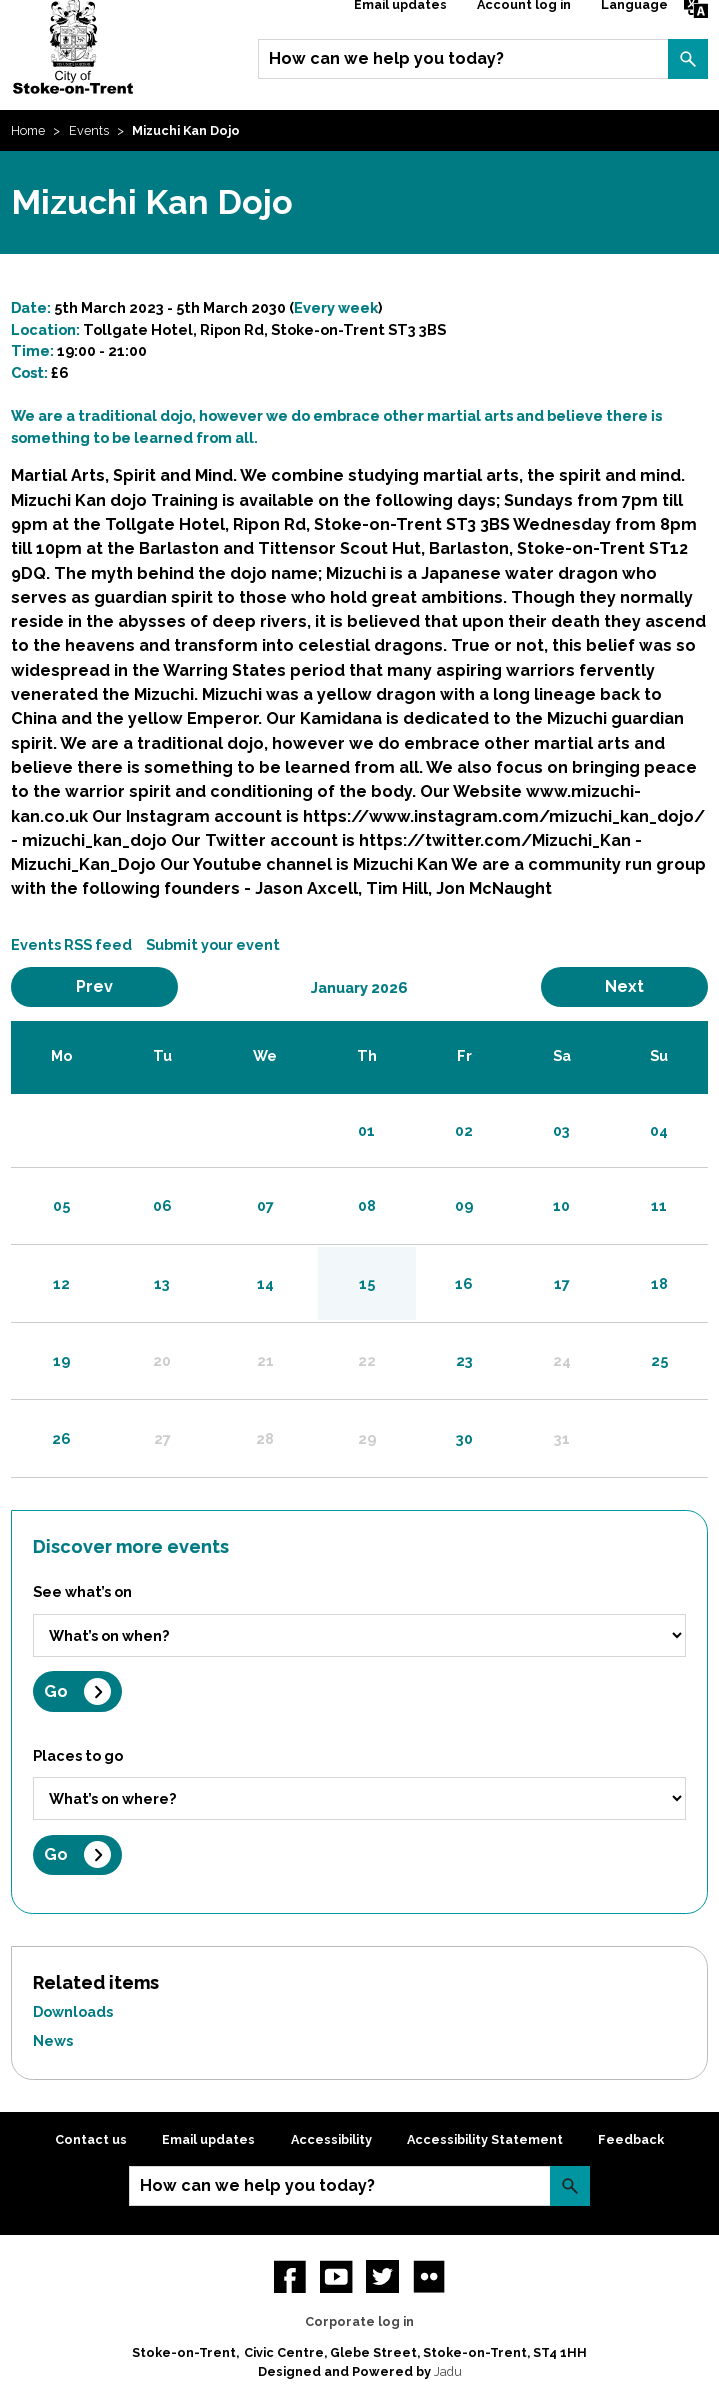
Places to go (78, 1755)
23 (464, 1360)
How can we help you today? (386, 58)
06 (162, 1205)
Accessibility (331, 2139)
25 (659, 1360)
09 (464, 1205)
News (53, 2040)
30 (464, 1438)
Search (688, 59)
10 (561, 1205)
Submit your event (213, 944)
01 (366, 1130)
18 (659, 1283)
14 (265, 1283)
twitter (382, 2276)
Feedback (631, 2139)
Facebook (290, 2276)
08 (367, 1205)
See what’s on (82, 1591)
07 (265, 1205)
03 (561, 1130)
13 (162, 1283)
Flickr (429, 2276)
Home (28, 130)
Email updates (208, 2139)
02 (464, 1130)
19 (61, 1360)
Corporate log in (359, 2321)
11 (659, 1205)
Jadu (448, 2371)
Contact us (91, 2139)
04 (659, 1130)
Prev (121, 986)
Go (56, 1691)
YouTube (336, 2276)
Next (651, 986)
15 (367, 1283)
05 (61, 1205)
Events (89, 130)
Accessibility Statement (485, 2139)
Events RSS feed (71, 944)
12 (61, 1283)
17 (562, 1283)
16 (464, 1283)
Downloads (73, 2011)
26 (61, 1438)
